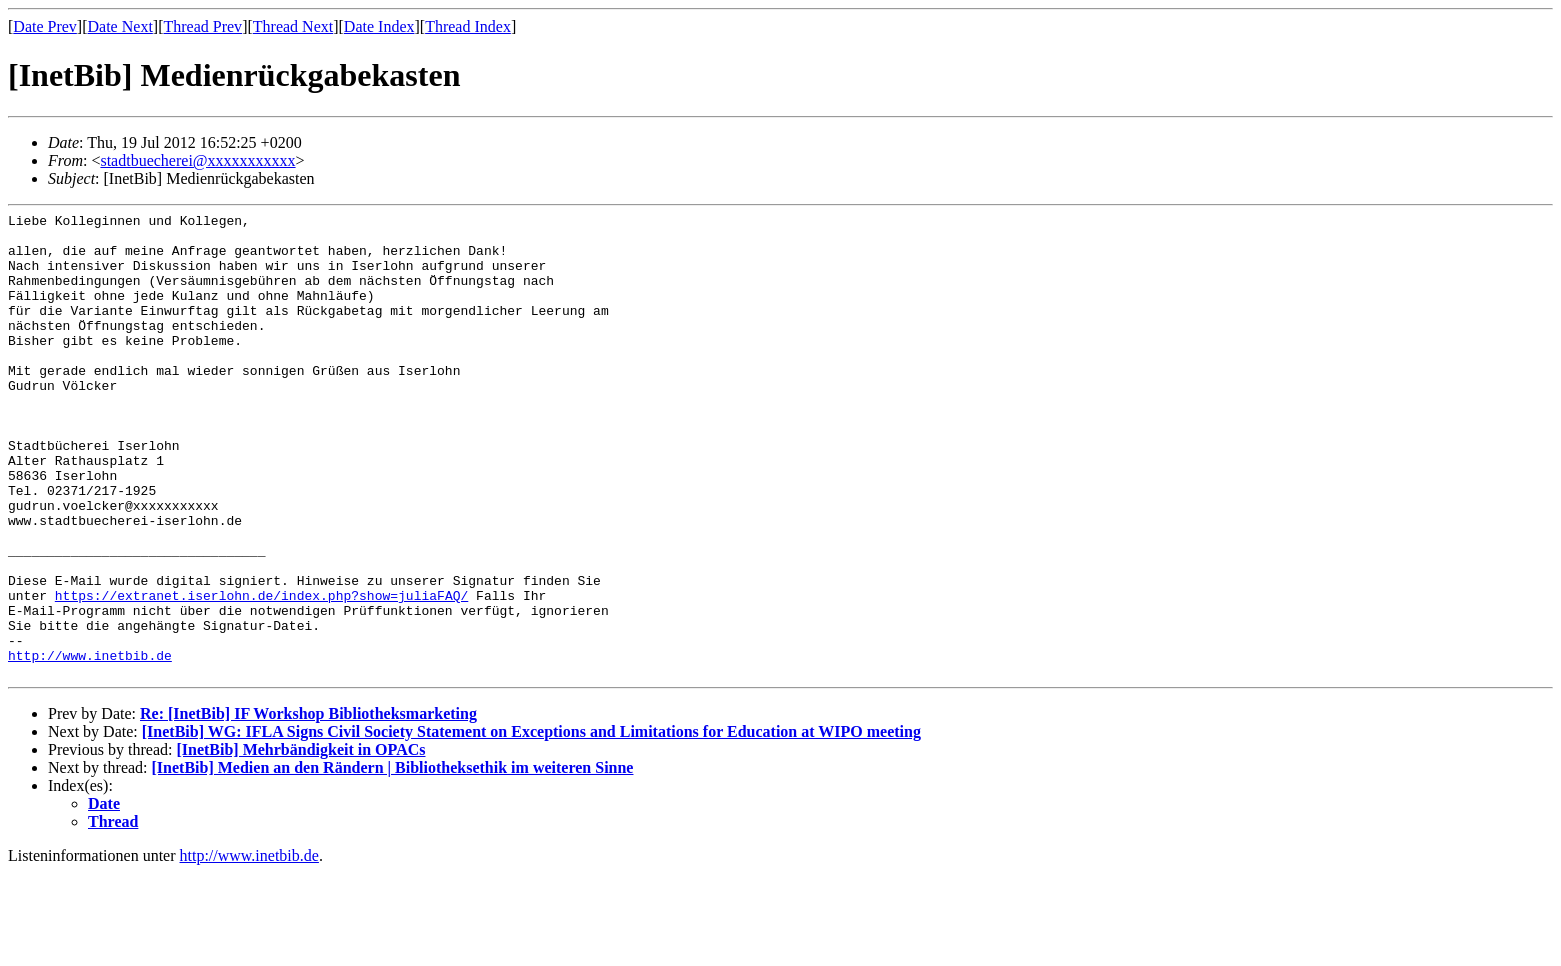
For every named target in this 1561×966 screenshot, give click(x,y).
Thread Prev (202, 26)
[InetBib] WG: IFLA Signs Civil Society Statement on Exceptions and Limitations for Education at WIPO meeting (531, 824)
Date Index (379, 26)
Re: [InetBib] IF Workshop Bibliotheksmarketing (308, 806)
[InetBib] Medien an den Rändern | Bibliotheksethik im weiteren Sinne (393, 860)
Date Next (120, 26)
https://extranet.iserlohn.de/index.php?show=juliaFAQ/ (261, 673)
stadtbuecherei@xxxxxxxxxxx (197, 160)
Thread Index (468, 26)
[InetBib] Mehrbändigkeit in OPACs (300, 842)
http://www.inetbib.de (90, 745)
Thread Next (293, 26)
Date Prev (45, 26)
